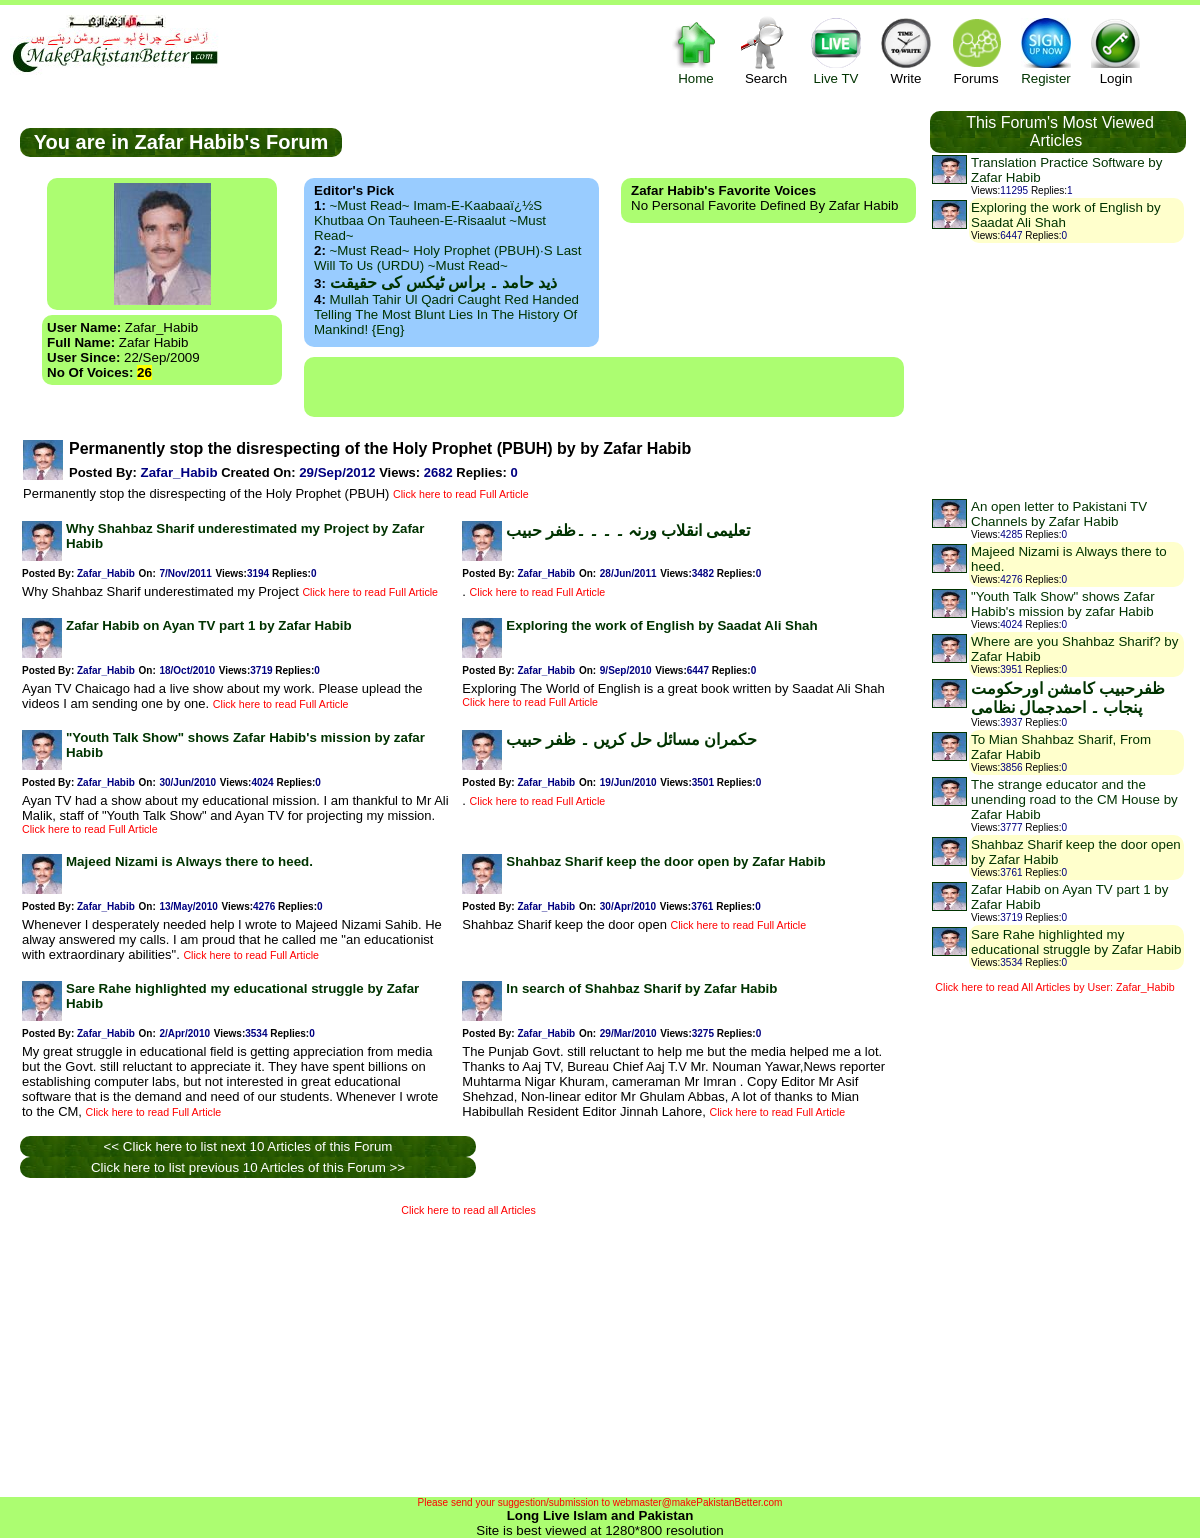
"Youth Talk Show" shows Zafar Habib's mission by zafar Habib (1063, 604)
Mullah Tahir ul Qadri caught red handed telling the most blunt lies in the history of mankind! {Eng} (446, 314)
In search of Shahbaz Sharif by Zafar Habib (641, 988)
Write (906, 50)
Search (766, 50)
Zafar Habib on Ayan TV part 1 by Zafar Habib (209, 625)
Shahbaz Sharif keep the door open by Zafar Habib (665, 861)
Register (1046, 50)
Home (696, 50)
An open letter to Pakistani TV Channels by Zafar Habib (1059, 514)
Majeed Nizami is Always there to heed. (189, 861)
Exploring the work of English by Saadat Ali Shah (661, 625)
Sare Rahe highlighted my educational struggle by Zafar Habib (1076, 942)
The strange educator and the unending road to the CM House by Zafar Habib (1074, 799)
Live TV (836, 50)
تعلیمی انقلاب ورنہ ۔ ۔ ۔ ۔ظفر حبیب (628, 530)
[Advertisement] (604, 387)
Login (1116, 50)
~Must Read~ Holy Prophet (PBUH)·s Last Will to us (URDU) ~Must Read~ (447, 258)
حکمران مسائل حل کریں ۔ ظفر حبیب (631, 739)
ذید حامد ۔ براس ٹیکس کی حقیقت (443, 282)
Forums (976, 50)
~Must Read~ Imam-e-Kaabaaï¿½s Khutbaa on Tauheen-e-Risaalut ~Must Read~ (430, 220)
